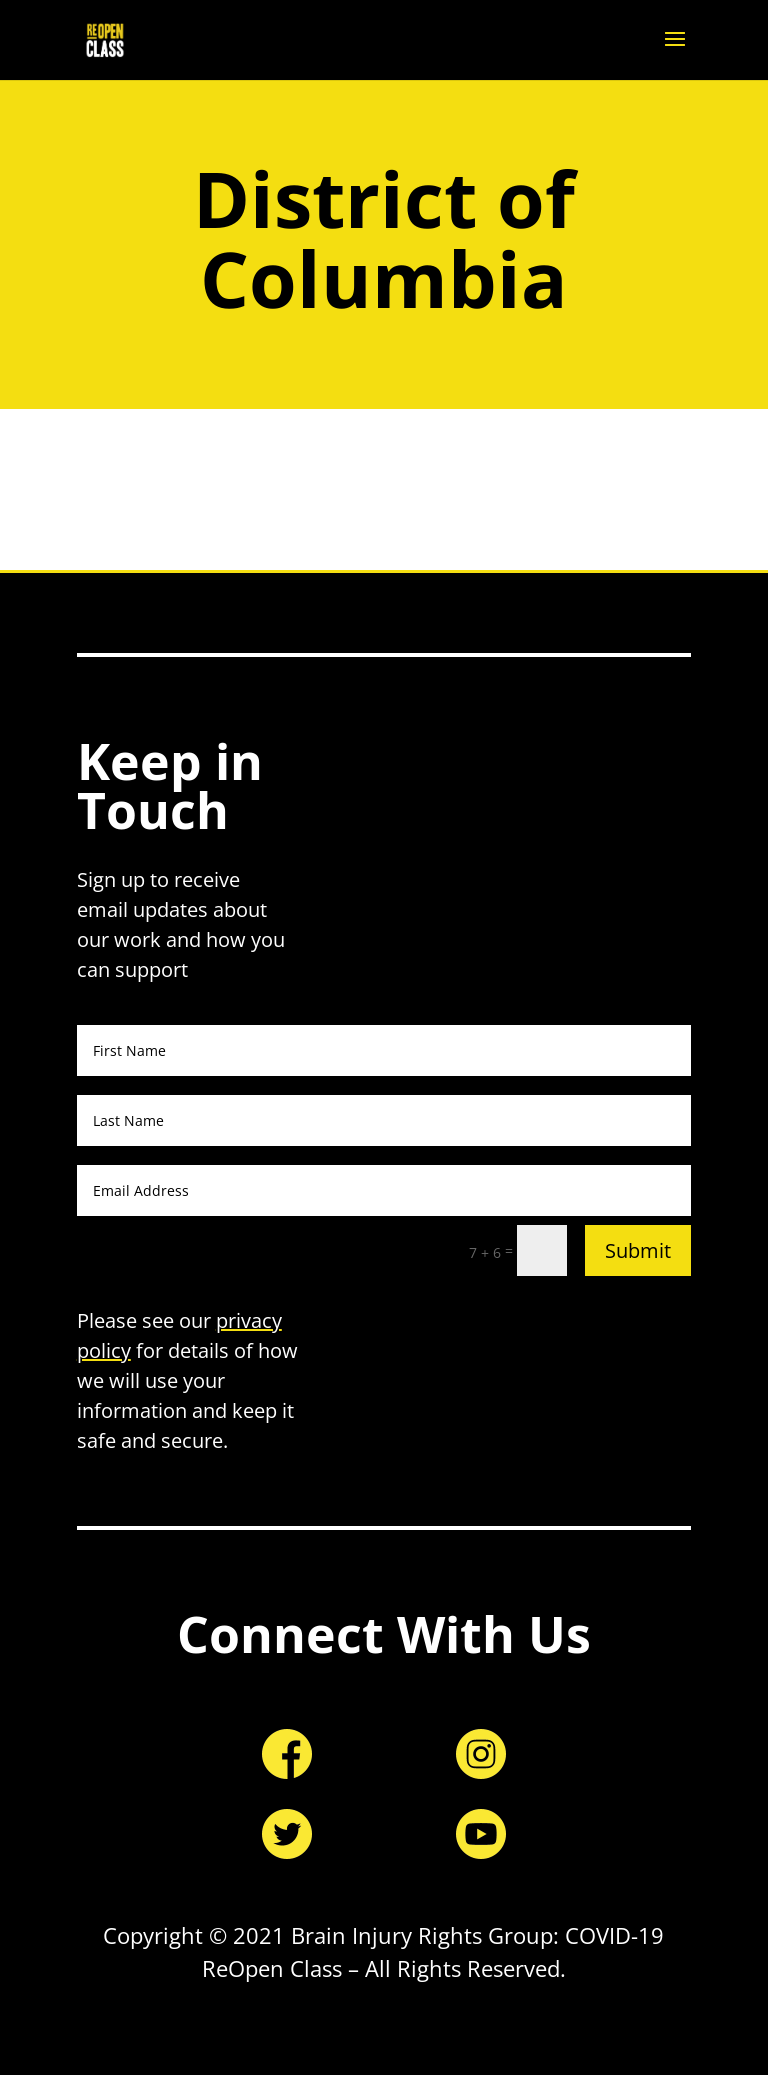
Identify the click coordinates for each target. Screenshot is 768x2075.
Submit (638, 1250)
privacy (249, 1320)
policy (104, 1350)
